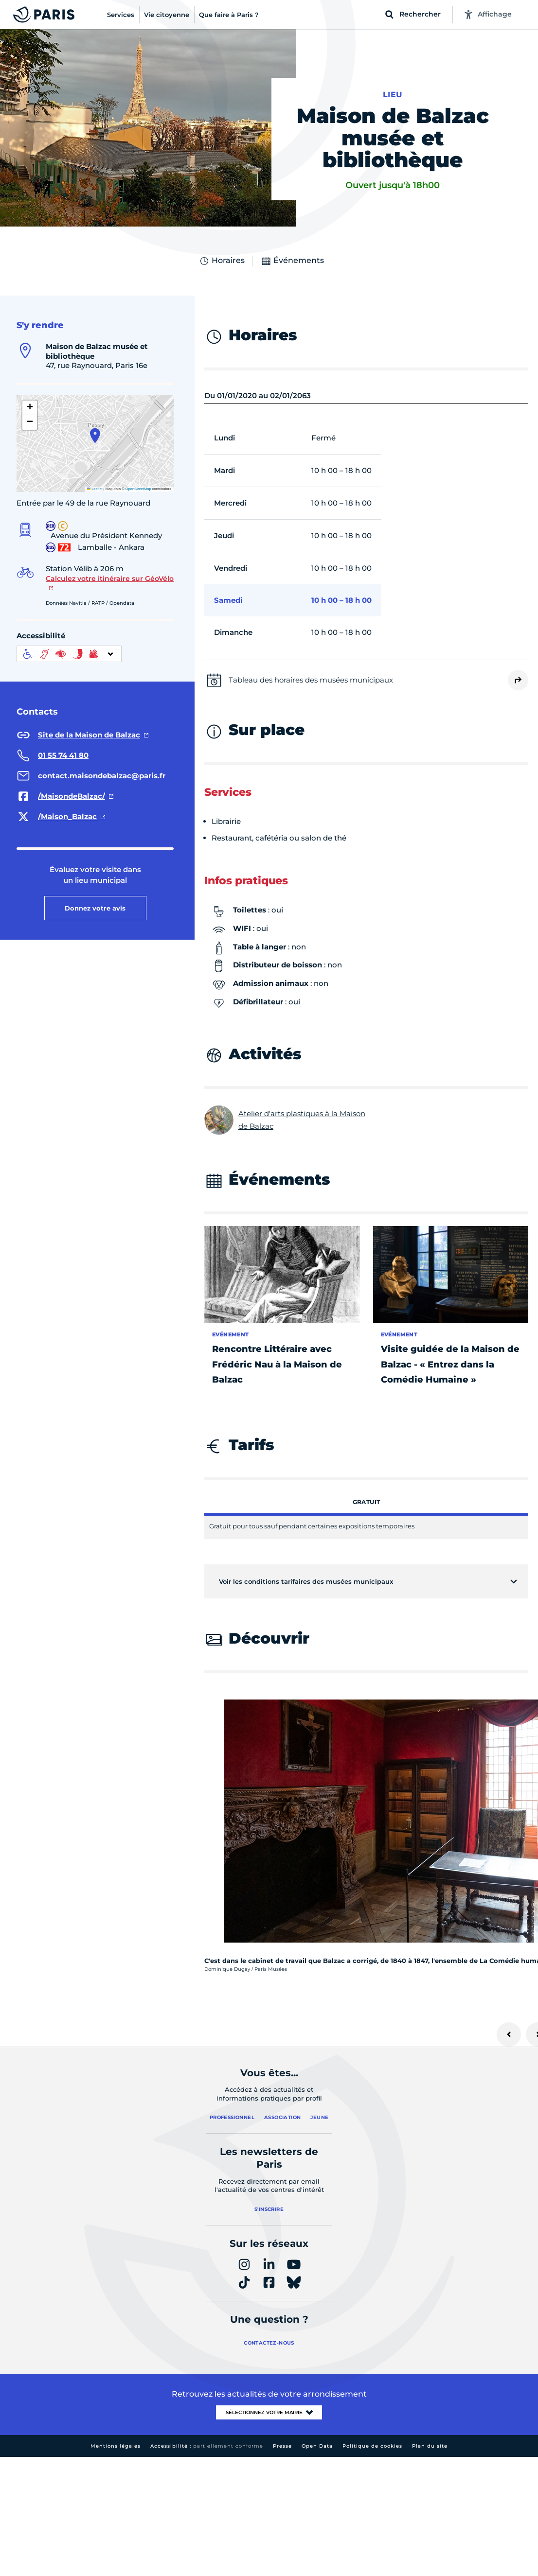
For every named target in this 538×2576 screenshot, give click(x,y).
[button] (95, 435)
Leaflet (95, 489)
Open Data (317, 2446)
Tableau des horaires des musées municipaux (311, 679)
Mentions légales (115, 2446)
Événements (292, 261)
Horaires (222, 261)
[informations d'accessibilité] (69, 654)
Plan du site (430, 2446)
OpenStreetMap (138, 489)
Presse (282, 2446)
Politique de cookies (372, 2446)
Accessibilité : (206, 2446)
